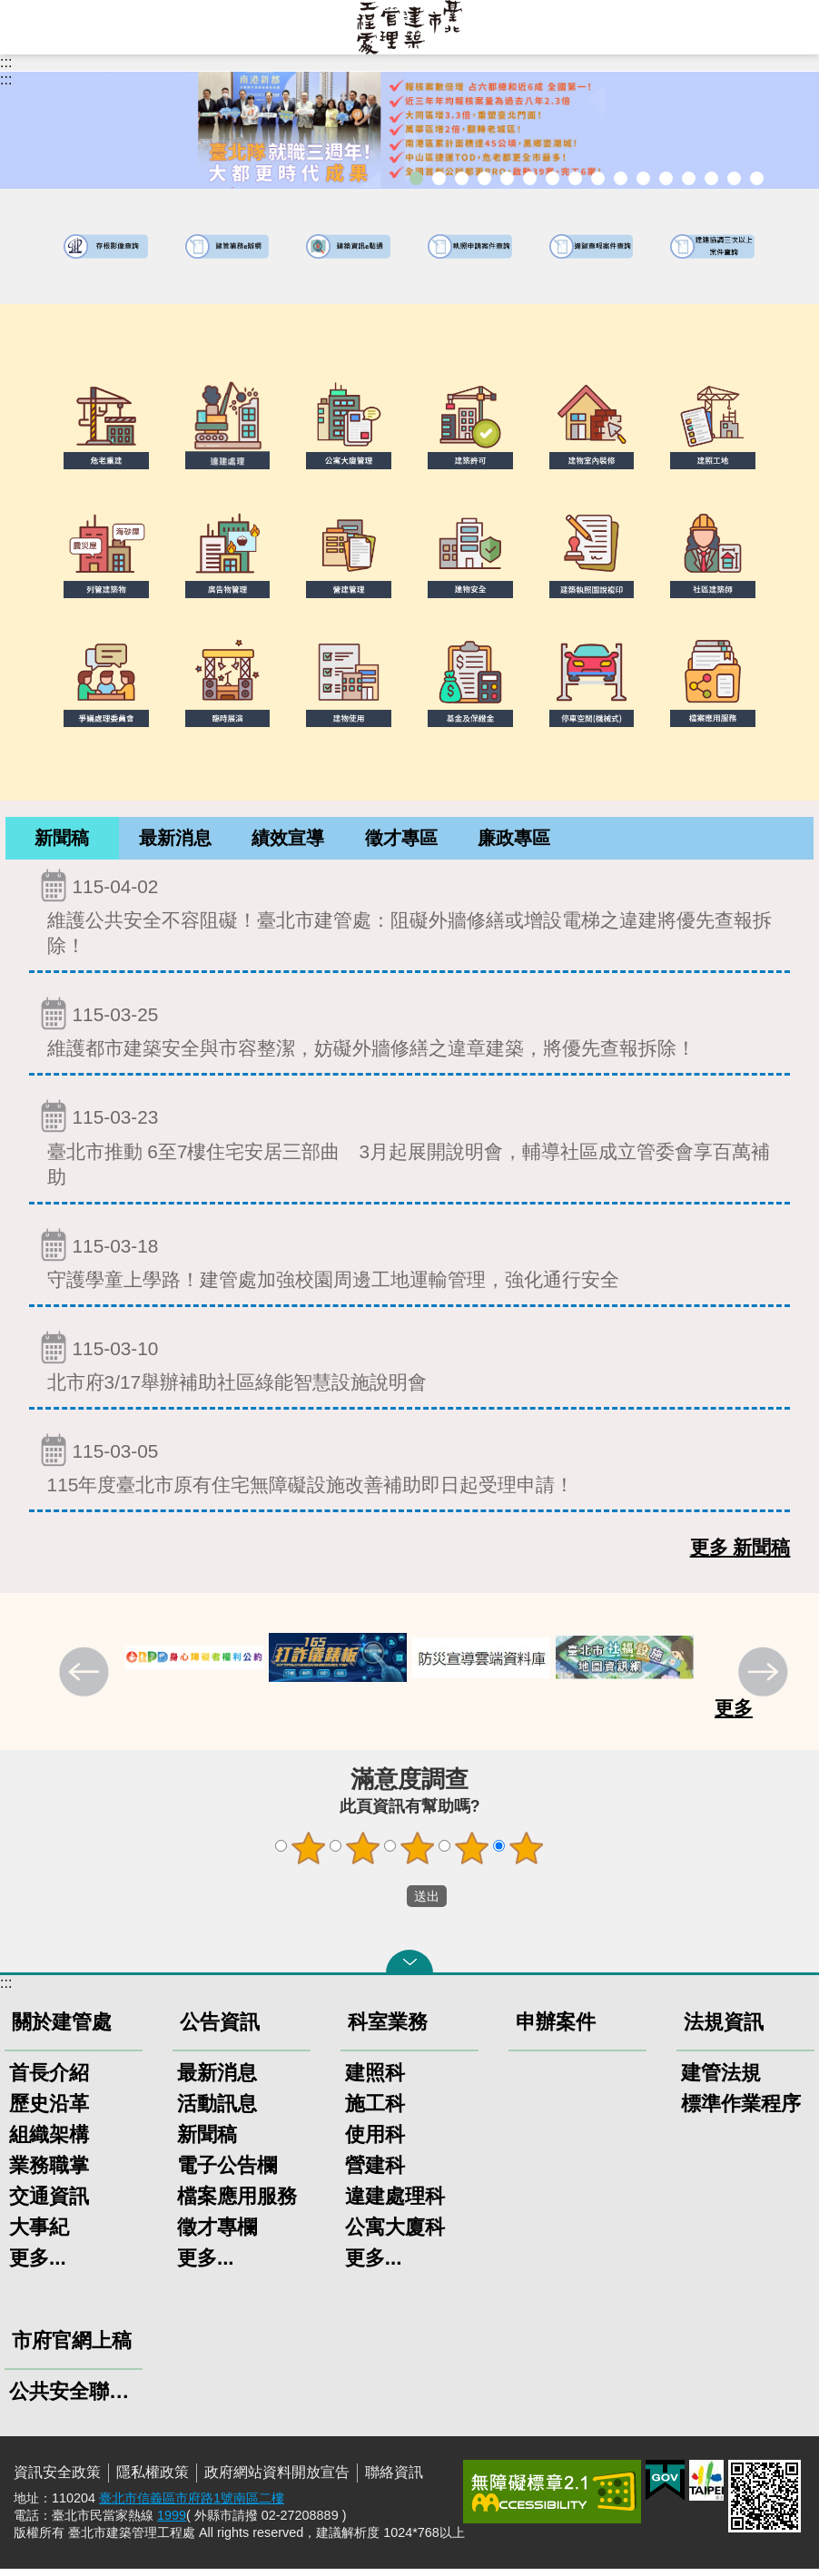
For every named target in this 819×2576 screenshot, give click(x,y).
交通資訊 (49, 2203)
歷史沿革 (49, 2110)
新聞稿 (61, 841)
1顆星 (308, 1855)
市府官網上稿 (72, 2347)
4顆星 (472, 1855)
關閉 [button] (409, 1969)
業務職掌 (49, 2172)
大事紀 (39, 2234)
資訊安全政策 (57, 2479)
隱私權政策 (152, 2479)
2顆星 (363, 1855)
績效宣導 (288, 841)
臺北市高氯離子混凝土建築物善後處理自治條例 (711, 178)
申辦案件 (556, 2029)
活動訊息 (217, 2110)
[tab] (61, 842)
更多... (37, 2265)
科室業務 (388, 2029)
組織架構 (49, 2141)
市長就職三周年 (416, 178)
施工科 (375, 2110)
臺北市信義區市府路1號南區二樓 (191, 2505)
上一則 (86, 1681)
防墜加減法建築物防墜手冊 (666, 178)
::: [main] (6, 79)
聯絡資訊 (394, 2479)
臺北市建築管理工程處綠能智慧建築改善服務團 (484, 178)
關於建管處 (62, 2029)
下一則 (765, 1681)
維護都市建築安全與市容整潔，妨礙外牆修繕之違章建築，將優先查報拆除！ (410, 1034)
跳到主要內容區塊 (9, 9)
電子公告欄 (227, 2172)
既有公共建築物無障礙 (530, 178)
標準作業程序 (741, 2110)
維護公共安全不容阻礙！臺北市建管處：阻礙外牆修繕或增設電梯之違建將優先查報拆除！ (410, 919)
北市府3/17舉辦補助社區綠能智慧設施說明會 (410, 1368)
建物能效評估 (689, 178)
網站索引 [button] (27, 27)
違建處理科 (395, 2203)
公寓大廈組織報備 (620, 178)
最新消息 (175, 841)
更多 (734, 1715)
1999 (171, 2522)
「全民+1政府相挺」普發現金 (462, 178)
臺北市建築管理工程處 (409, 27)
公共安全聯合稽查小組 (73, 2398)
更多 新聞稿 (740, 1554)
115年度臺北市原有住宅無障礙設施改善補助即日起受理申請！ (410, 1471)
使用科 (375, 2141)
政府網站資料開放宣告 (277, 2479)
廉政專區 (514, 841)
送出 (389, 1903)
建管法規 (721, 2080)
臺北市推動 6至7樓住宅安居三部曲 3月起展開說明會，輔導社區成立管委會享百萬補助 (410, 1150)
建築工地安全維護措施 (734, 178)
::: (6, 62)
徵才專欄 (217, 2234)
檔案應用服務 (237, 2203)
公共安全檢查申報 (643, 178)
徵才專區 (401, 841)
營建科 (375, 2172)
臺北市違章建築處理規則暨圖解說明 (507, 178)
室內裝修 (575, 178)
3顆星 (417, 1855)
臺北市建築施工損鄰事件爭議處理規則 (757, 178)
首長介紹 (49, 2080)
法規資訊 (724, 2029)
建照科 (375, 2080)
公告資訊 (220, 2029)
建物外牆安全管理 (552, 178)
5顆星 (526, 1855)
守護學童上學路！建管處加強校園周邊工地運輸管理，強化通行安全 (410, 1265)
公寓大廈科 (395, 2234)
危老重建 (598, 178)
